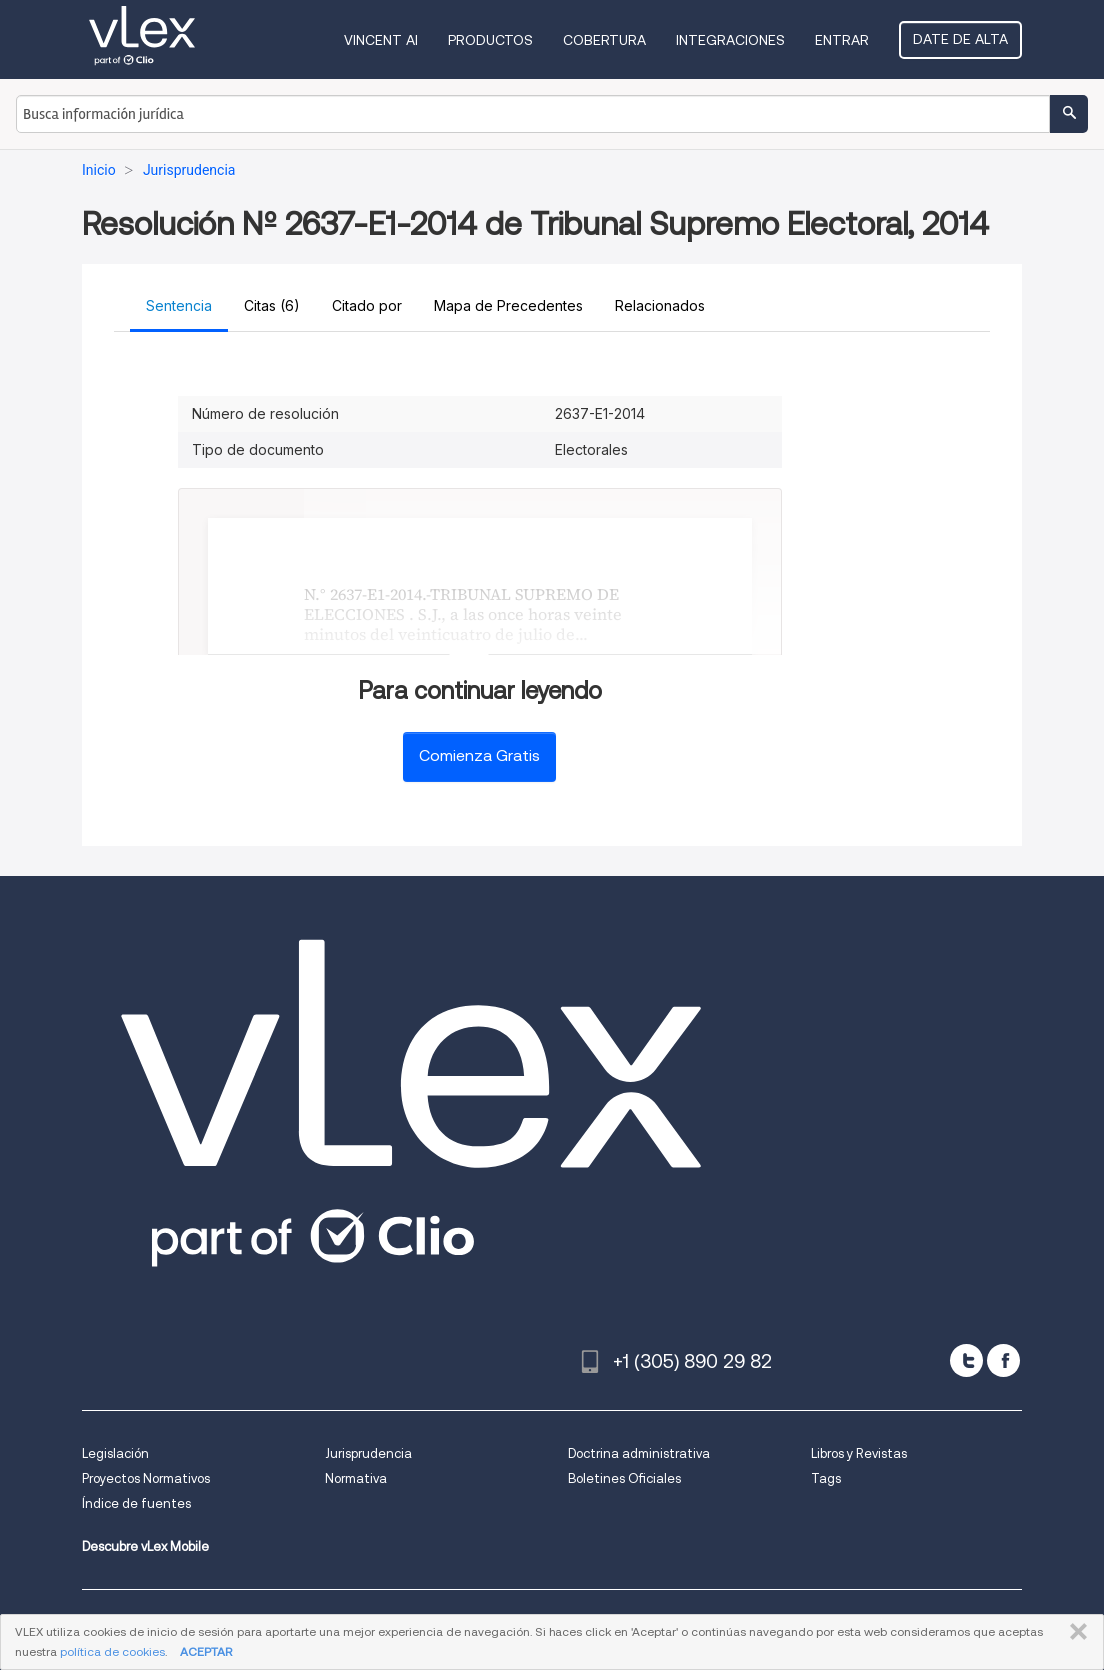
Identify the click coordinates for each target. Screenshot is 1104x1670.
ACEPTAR (206, 1651)
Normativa (356, 1478)
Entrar (842, 40)
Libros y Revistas (859, 1453)
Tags (826, 1478)
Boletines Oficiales (624, 1478)
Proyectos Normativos (146, 1478)
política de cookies (112, 1651)
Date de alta (960, 39)
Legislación (115, 1453)
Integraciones (730, 40)
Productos (490, 40)
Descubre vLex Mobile (145, 1546)
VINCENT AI (381, 40)
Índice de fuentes (136, 1503)
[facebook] (1003, 1360)
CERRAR (1074, 1632)
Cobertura (604, 40)
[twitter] (966, 1360)
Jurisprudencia (368, 1453)
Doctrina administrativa (639, 1453)
